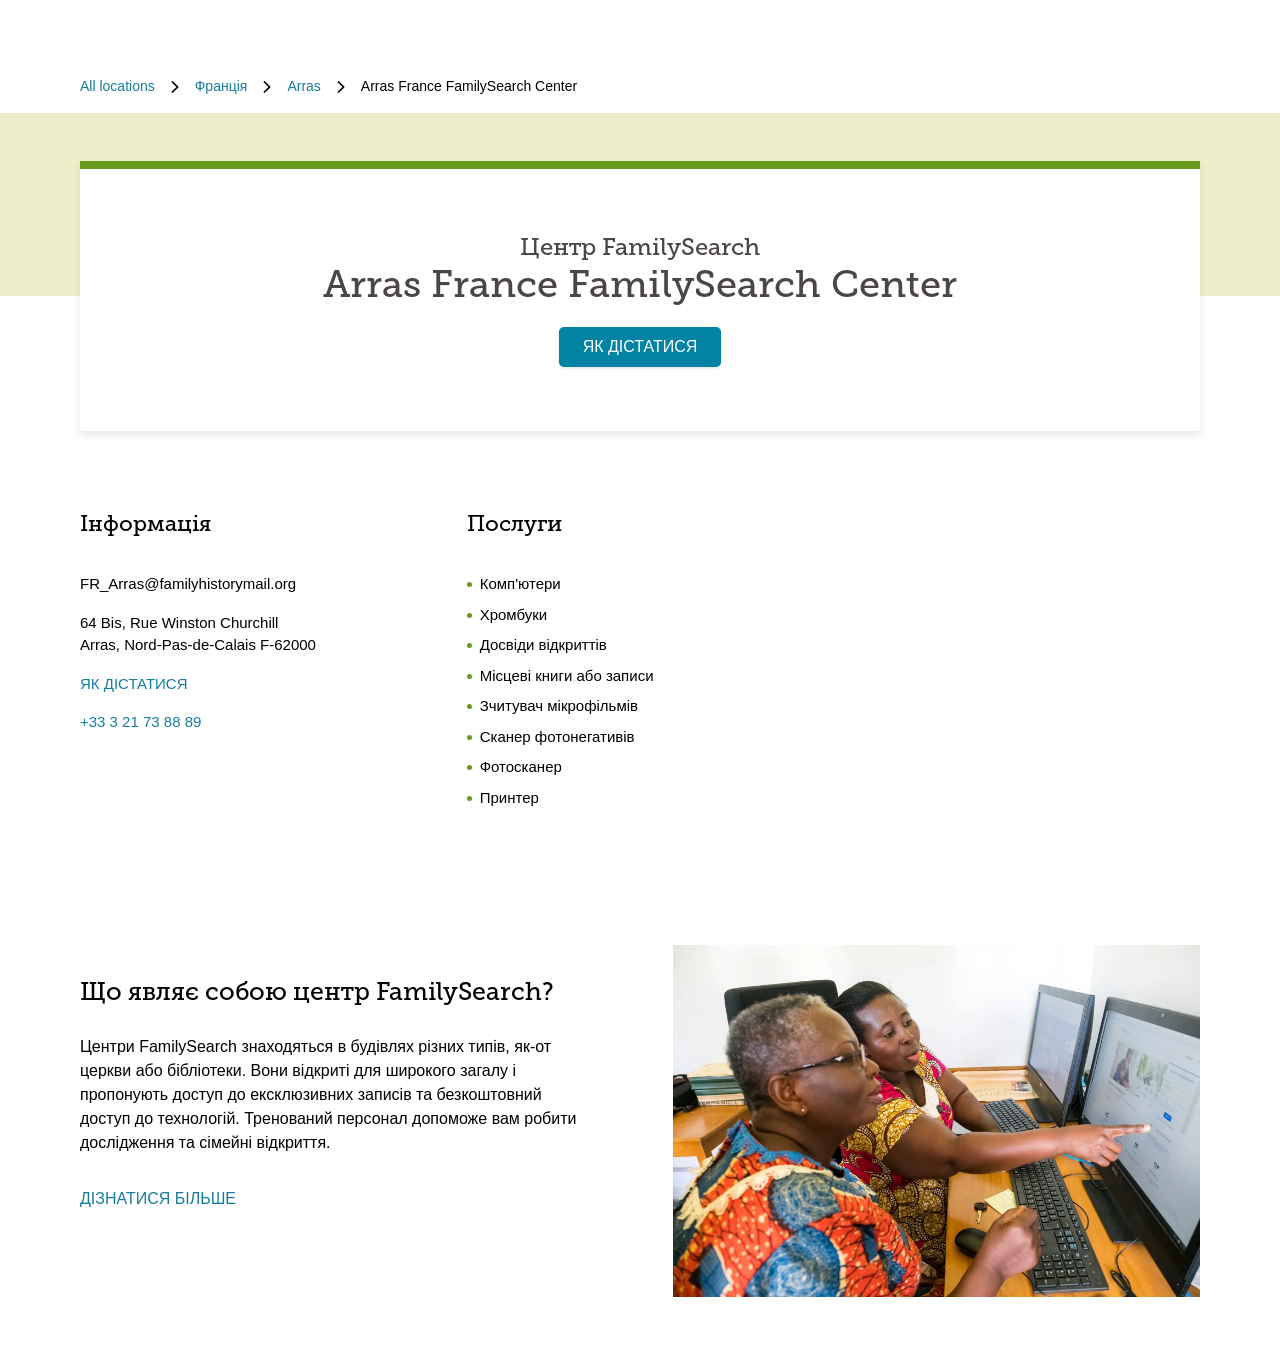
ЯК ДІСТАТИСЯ (640, 346)
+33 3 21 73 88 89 (140, 721)
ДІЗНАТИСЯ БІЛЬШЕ (158, 1198)
